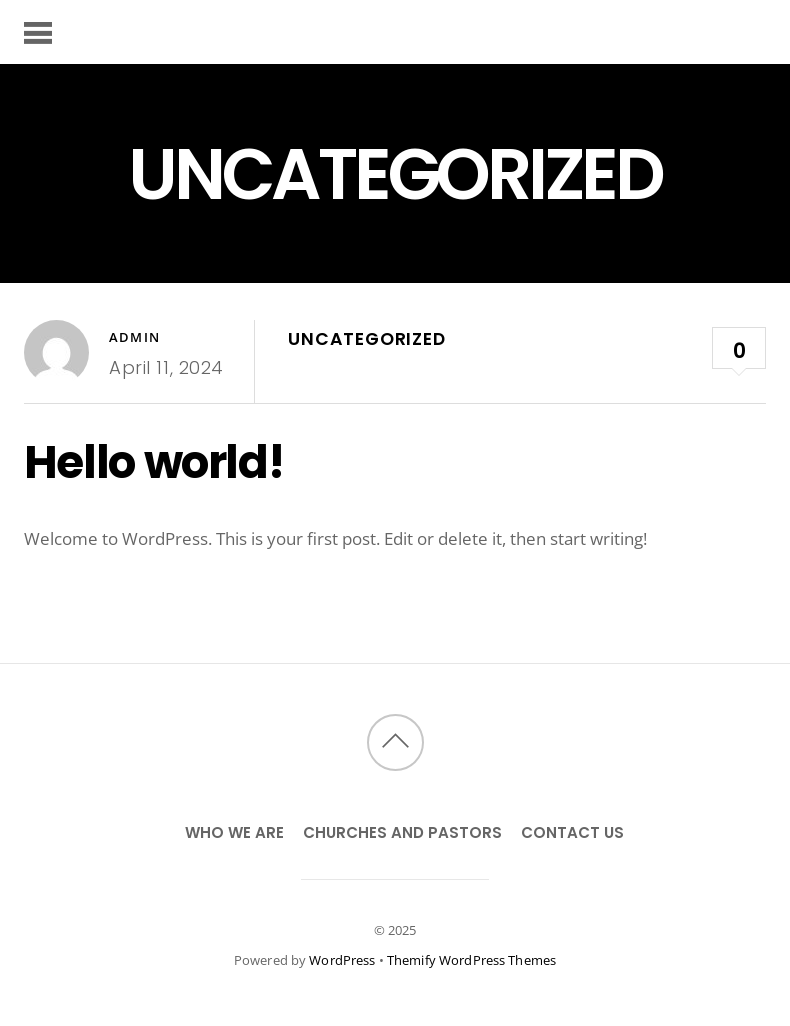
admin (134, 337)
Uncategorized (366, 339)
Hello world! (154, 462)
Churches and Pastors (402, 832)
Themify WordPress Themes (471, 960)
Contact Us (572, 832)
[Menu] (38, 32)
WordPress (342, 960)
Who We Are (234, 832)
